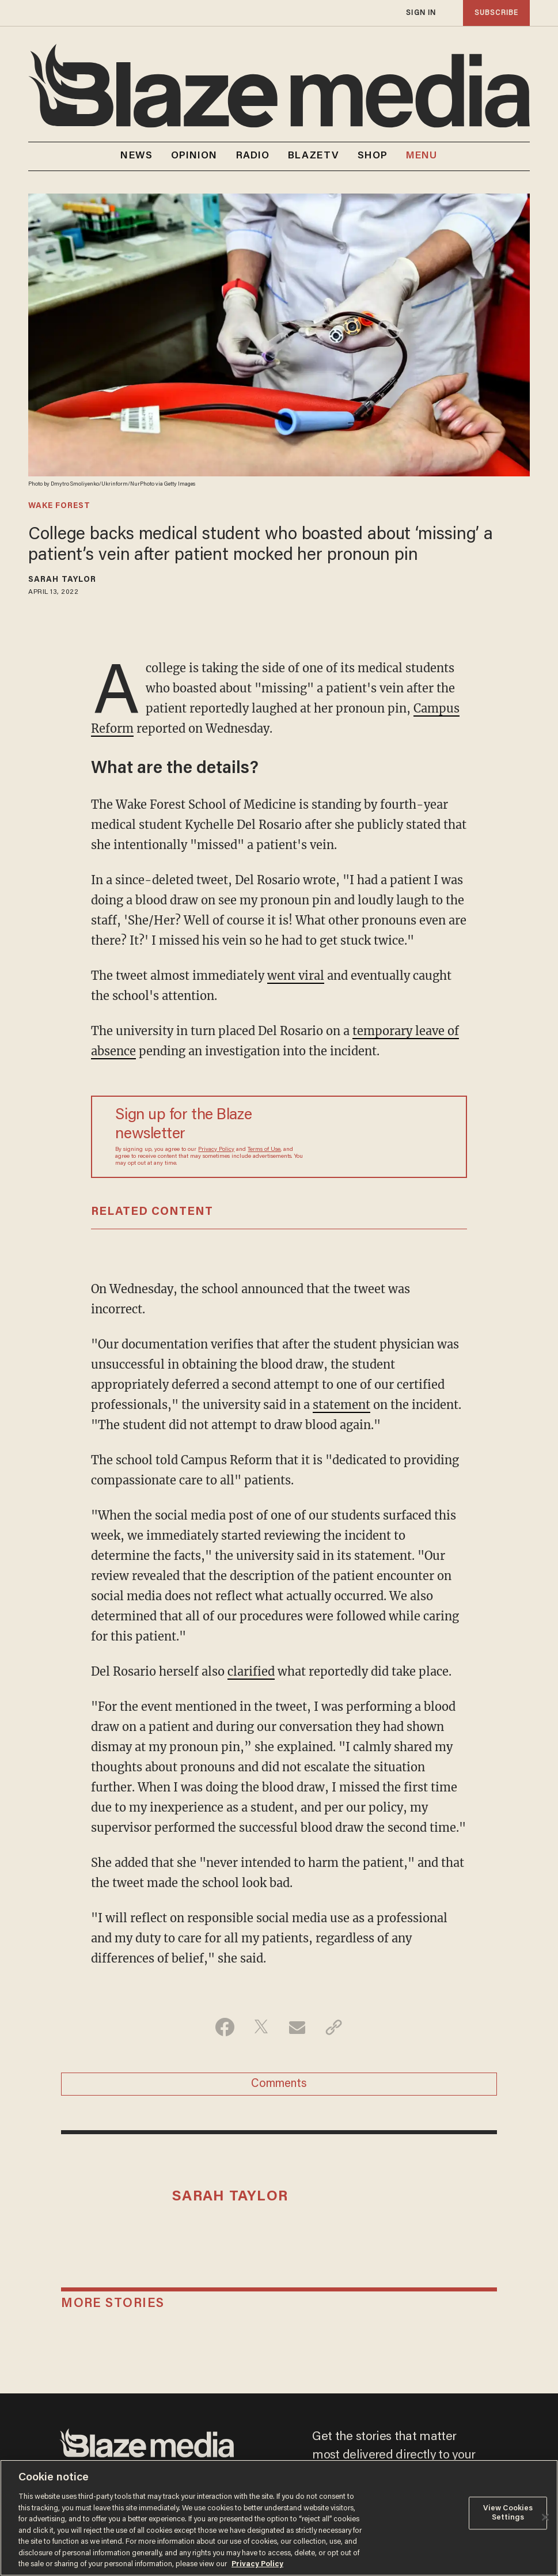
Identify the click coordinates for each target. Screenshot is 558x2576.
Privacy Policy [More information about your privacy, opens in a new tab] (257, 2564)
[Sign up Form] (374, 1137)
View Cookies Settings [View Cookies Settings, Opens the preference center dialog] (508, 2513)
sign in (421, 13)
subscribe (496, 13)
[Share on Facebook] (224, 2027)
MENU (421, 156)
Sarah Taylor (62, 580)
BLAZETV (313, 156)
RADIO (253, 156)
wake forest (59, 506)
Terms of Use (264, 1150)
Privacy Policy (216, 1150)
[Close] (545, 2517)
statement (341, 1404)
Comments (279, 2084)
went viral (295, 975)
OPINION (194, 156)
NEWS (136, 156)
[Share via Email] (297, 2027)
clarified (251, 1671)
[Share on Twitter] (261, 2027)
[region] (279, 2518)
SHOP (373, 156)
